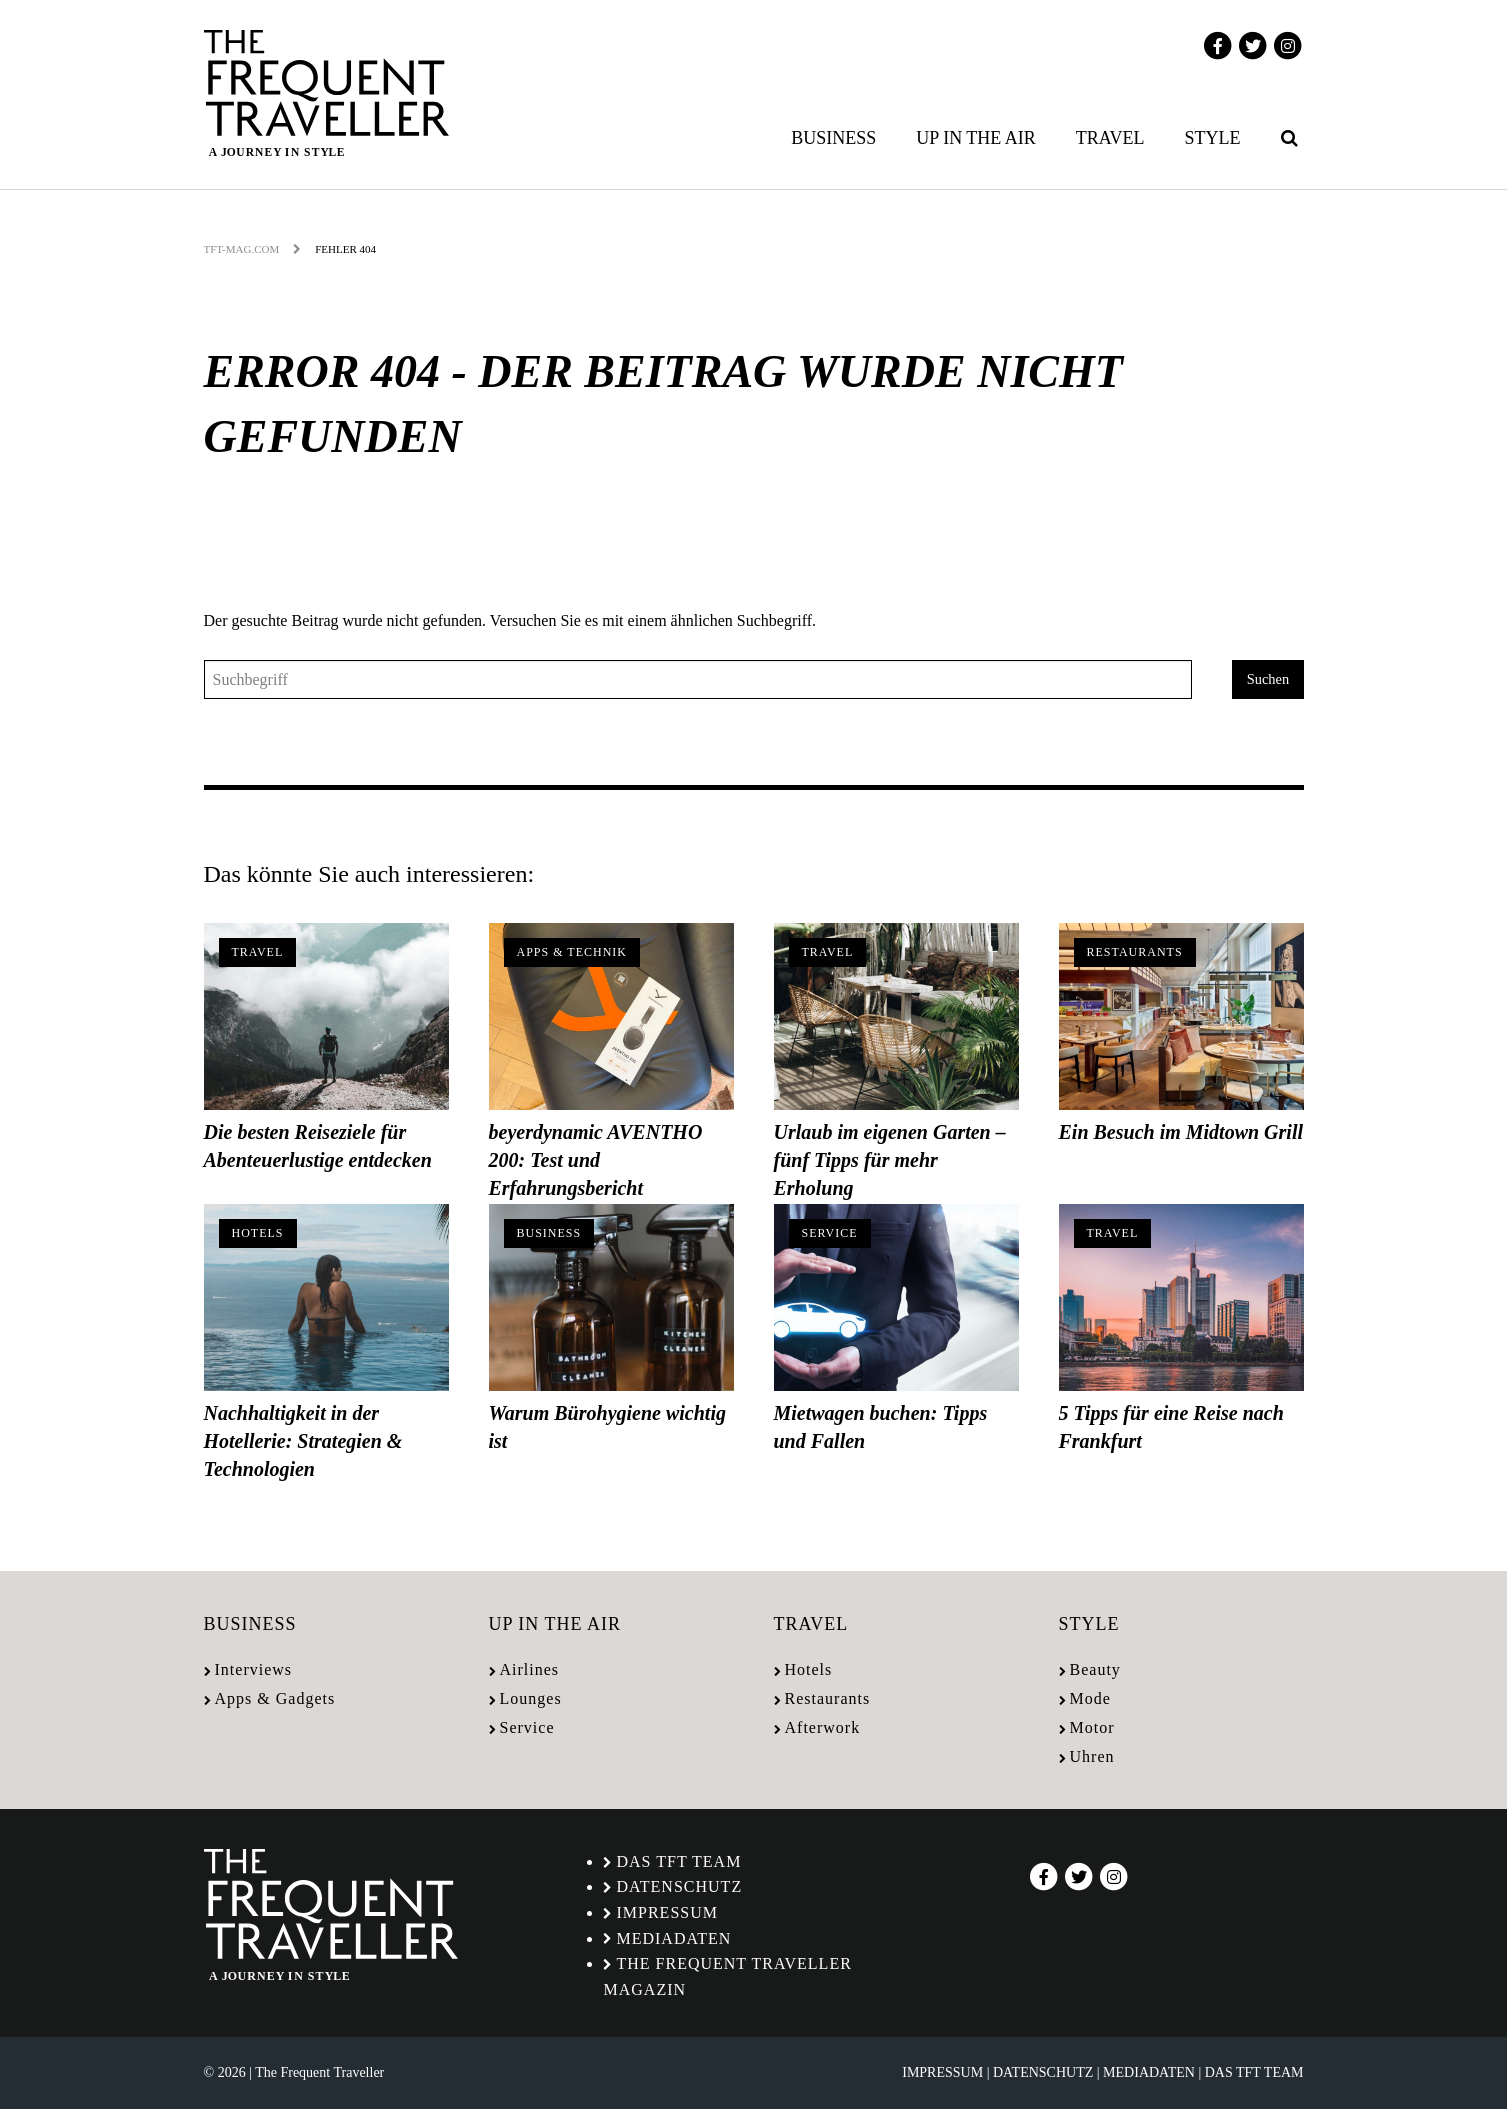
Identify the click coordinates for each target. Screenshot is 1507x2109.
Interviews (254, 1669)
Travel (1110, 138)
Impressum (666, 1912)
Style (1213, 138)
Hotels (258, 1233)
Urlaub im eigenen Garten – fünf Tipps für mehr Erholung (890, 1160)
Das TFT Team (678, 1861)
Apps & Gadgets (275, 1698)
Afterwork (823, 1727)
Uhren (1092, 1756)
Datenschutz (679, 1886)
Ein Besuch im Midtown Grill (1181, 1132)
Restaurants (1135, 952)
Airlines (530, 1669)
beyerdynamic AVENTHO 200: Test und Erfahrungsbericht (596, 1160)
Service (830, 1233)
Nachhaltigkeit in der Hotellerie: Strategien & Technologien (303, 1441)
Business (833, 138)
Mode (1090, 1698)
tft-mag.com (242, 249)
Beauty (1095, 1669)
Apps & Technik (572, 952)
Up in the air (976, 138)
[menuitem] (837, 138)
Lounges (531, 1698)
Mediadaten (673, 1938)
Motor (1092, 1727)
